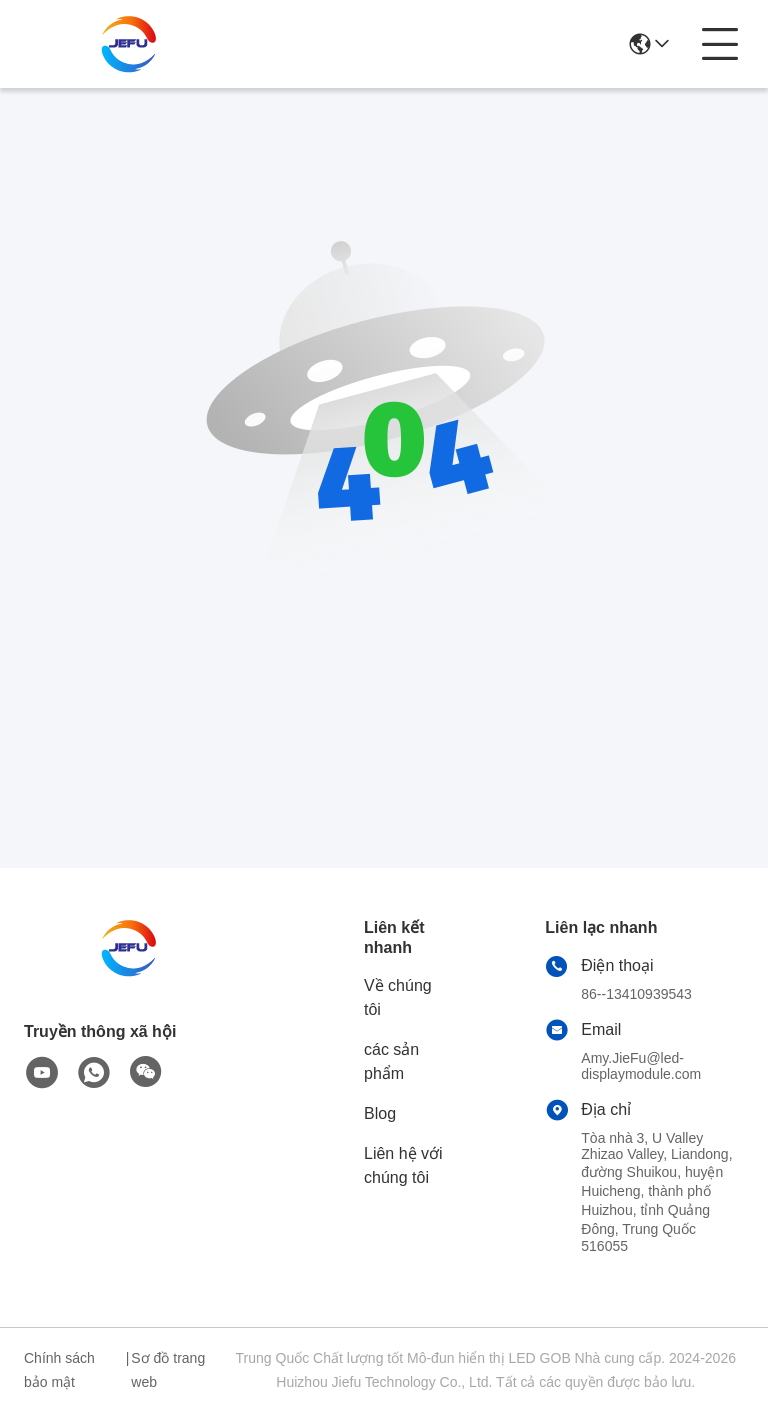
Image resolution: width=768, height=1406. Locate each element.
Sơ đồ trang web (168, 1370)
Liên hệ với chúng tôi (403, 1165)
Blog (380, 1113)
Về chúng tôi (398, 997)
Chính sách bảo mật (59, 1370)
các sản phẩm (391, 1061)
